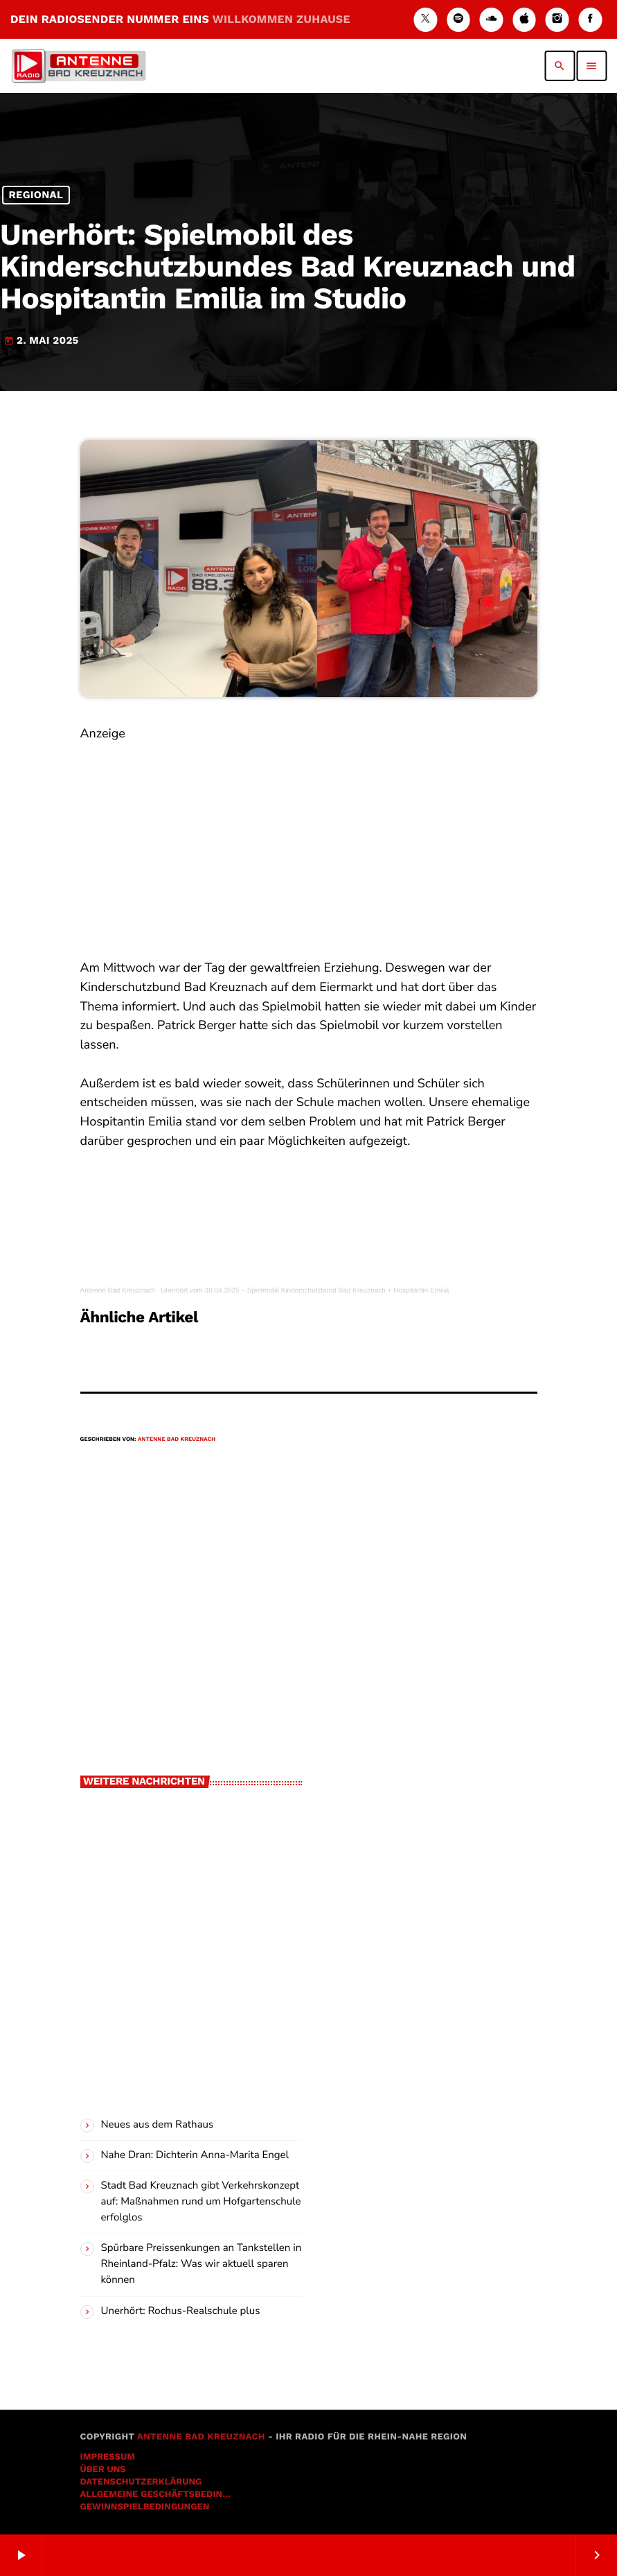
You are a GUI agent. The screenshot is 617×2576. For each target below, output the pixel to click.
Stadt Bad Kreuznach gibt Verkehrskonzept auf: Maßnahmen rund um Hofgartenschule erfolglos (201, 2202)
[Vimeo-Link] (78, 66)
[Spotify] (458, 20)
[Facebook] (590, 20)
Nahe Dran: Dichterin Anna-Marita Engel (195, 2155)
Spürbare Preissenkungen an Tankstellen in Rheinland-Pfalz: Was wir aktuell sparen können (201, 2264)
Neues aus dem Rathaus (157, 2125)
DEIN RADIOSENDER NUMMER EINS (180, 19)
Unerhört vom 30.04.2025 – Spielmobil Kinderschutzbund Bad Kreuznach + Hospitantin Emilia (305, 1291)
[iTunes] (524, 20)
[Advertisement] (308, 841)
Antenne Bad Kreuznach (117, 1291)
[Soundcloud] (491, 20)
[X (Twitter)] (425, 20)
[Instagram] (557, 20)
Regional (35, 195)
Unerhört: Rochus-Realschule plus (180, 2311)
